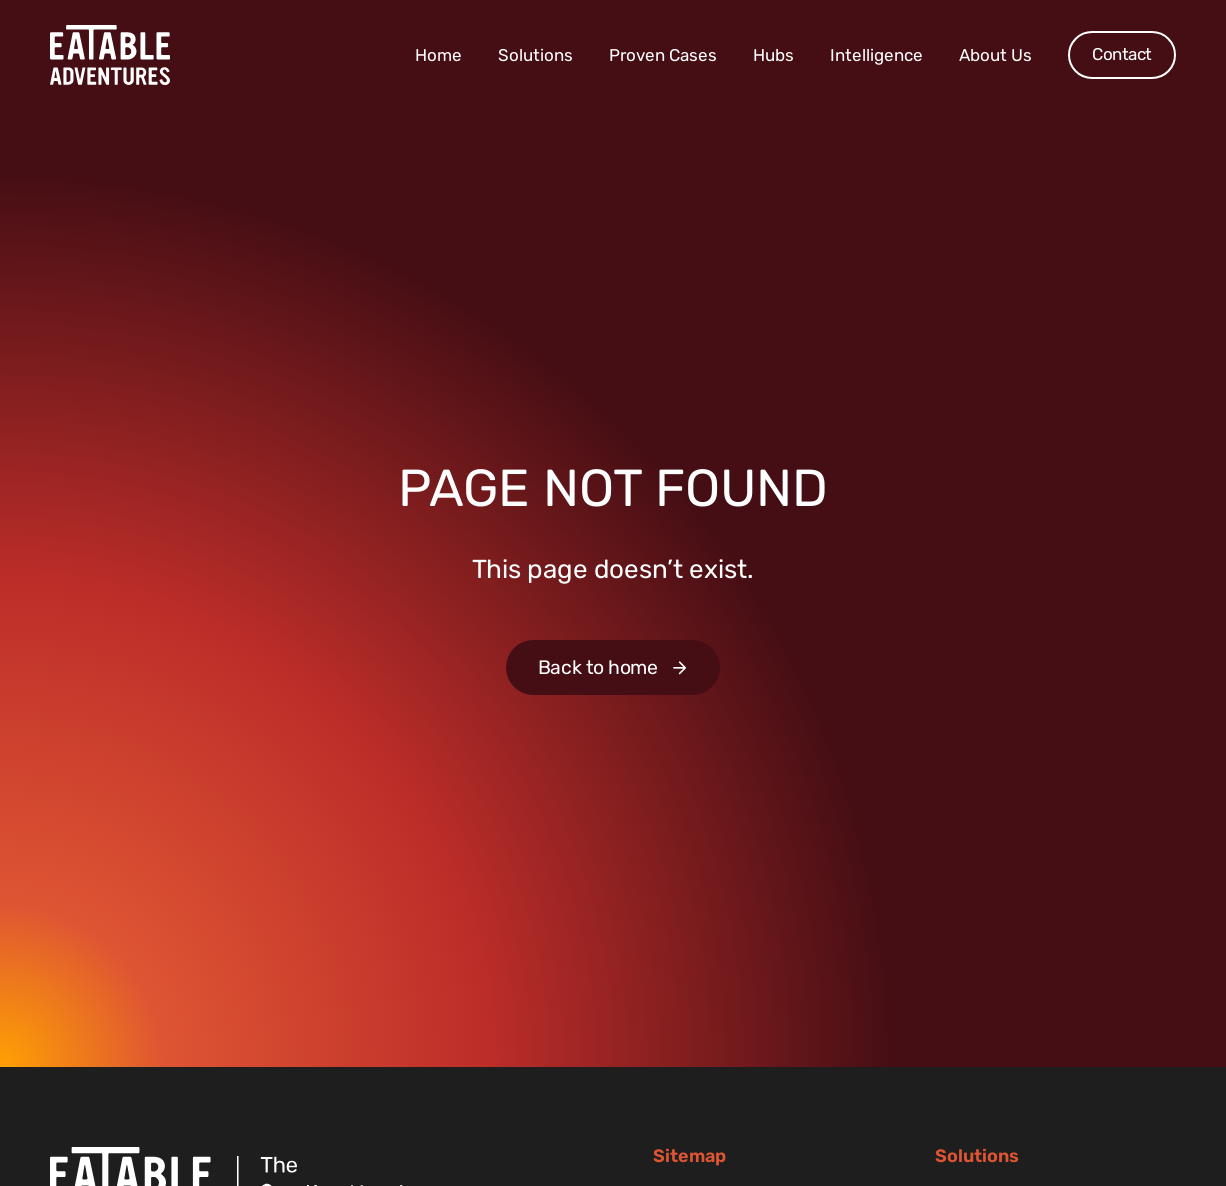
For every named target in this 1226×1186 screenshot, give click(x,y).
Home (438, 55)
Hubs (773, 55)
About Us (995, 55)
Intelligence (876, 55)
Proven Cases (663, 55)
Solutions (535, 55)
